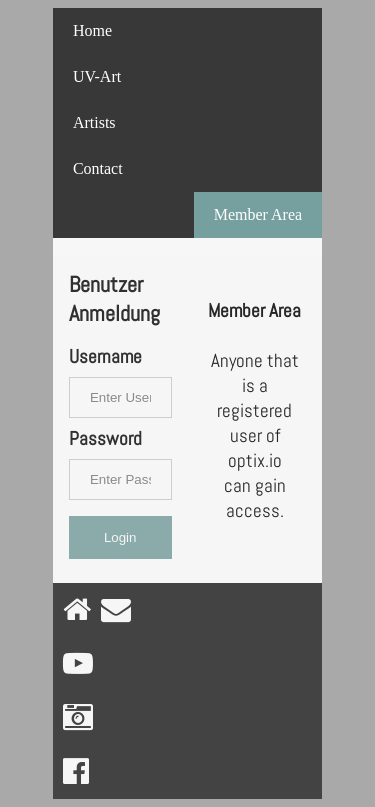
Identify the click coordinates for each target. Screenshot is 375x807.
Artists (94, 122)
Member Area (258, 214)
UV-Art (97, 76)
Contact (98, 168)
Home (92, 30)
